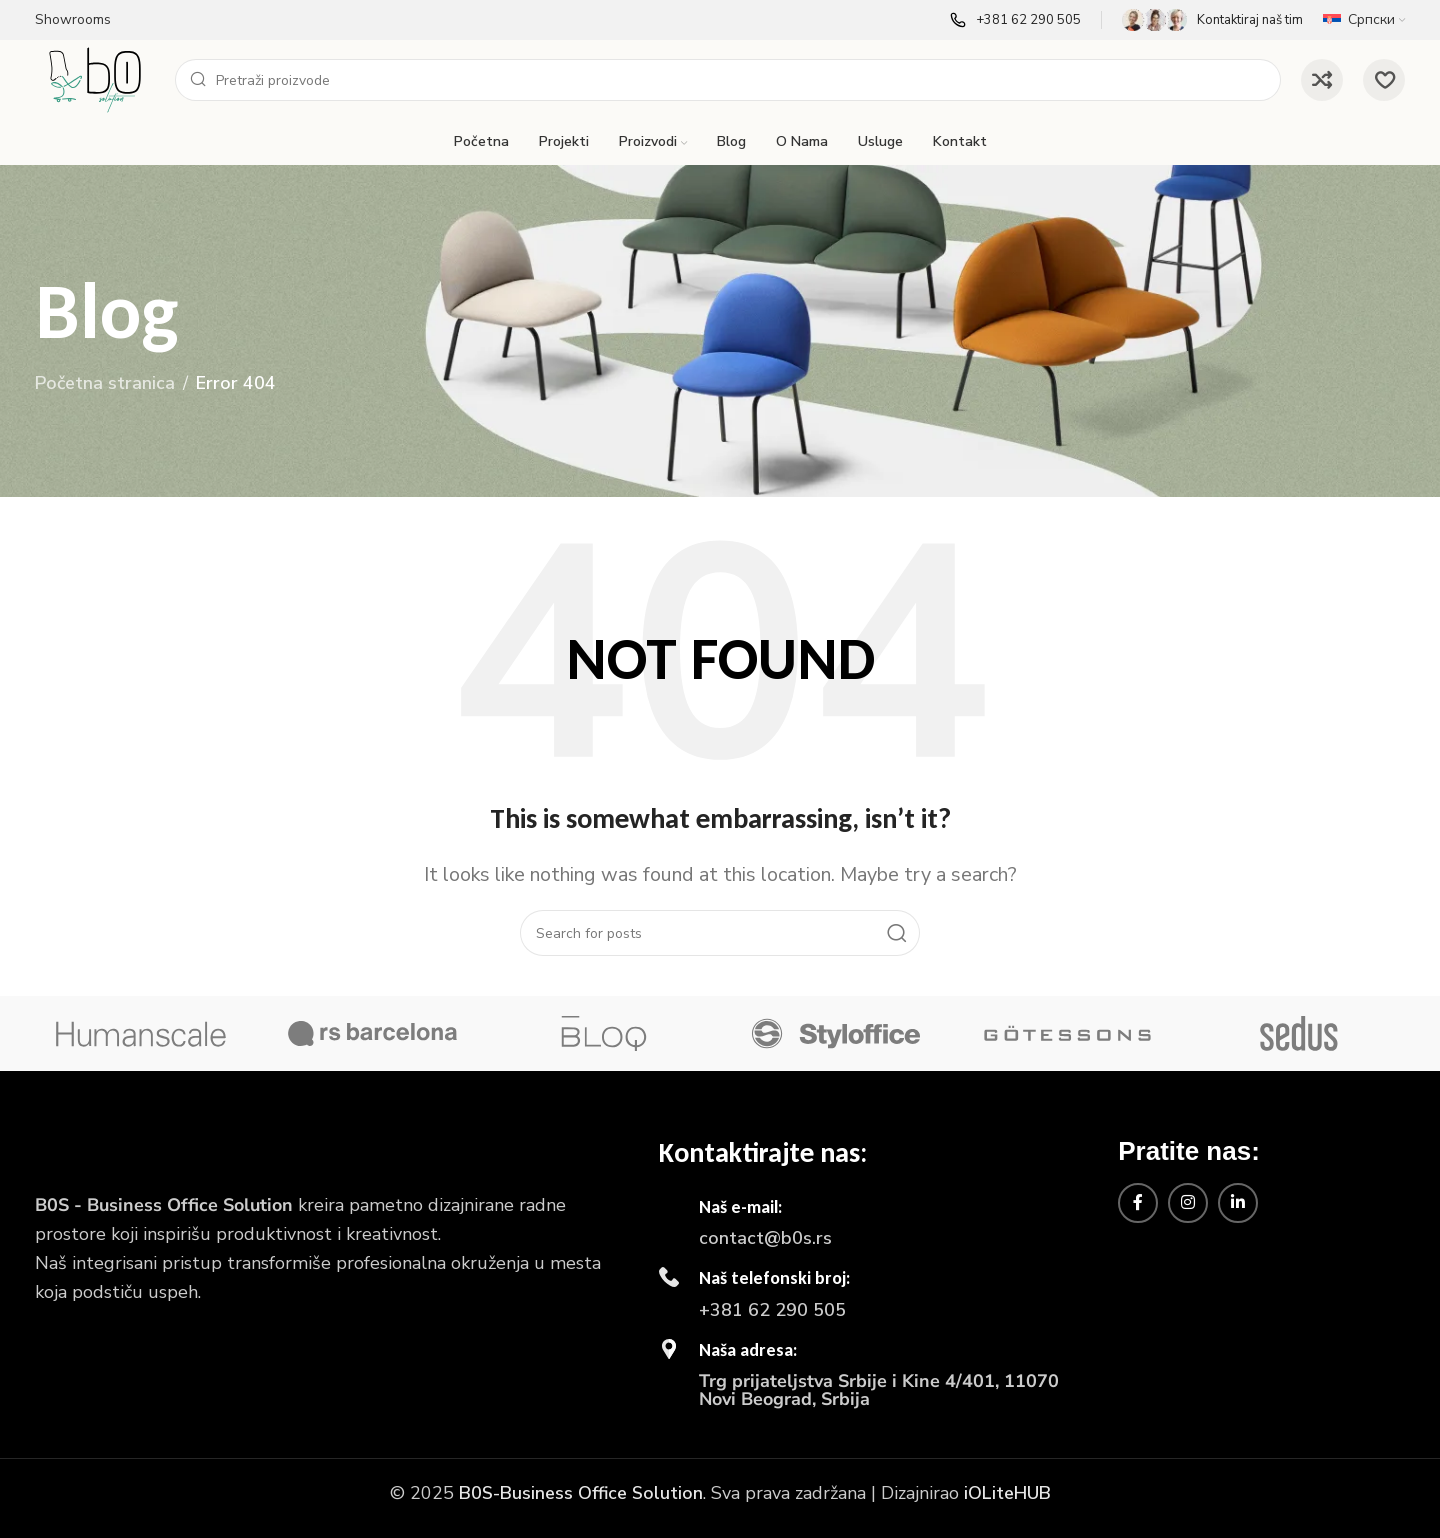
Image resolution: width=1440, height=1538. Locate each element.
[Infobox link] (1015, 20)
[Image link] (95, 1150)
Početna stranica (105, 383)
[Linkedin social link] (1238, 1203)
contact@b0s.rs (765, 1238)
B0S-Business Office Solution (581, 1493)
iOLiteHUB (1007, 1493)
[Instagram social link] (1188, 1203)
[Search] (728, 80)
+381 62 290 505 (772, 1310)
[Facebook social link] (1138, 1203)
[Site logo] (95, 78)
